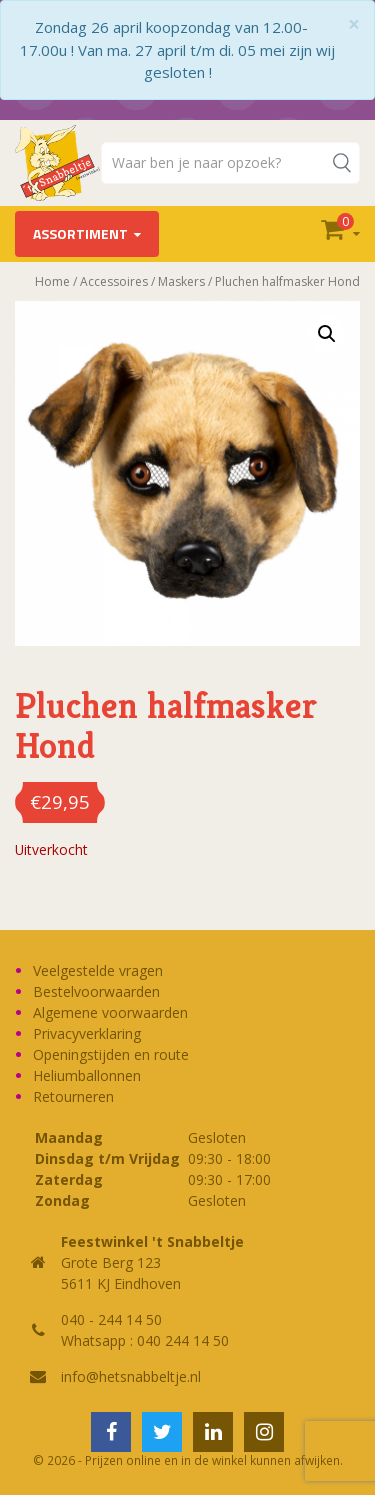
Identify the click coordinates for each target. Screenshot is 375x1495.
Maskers (181, 281)
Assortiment (80, 233)
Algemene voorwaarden (110, 1012)
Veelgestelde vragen (98, 970)
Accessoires (114, 281)
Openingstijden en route (111, 1054)
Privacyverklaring (87, 1033)
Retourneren (73, 1096)
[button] (327, 334)
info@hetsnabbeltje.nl (131, 1376)
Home (52, 281)
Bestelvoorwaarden (96, 991)
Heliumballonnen (87, 1075)
